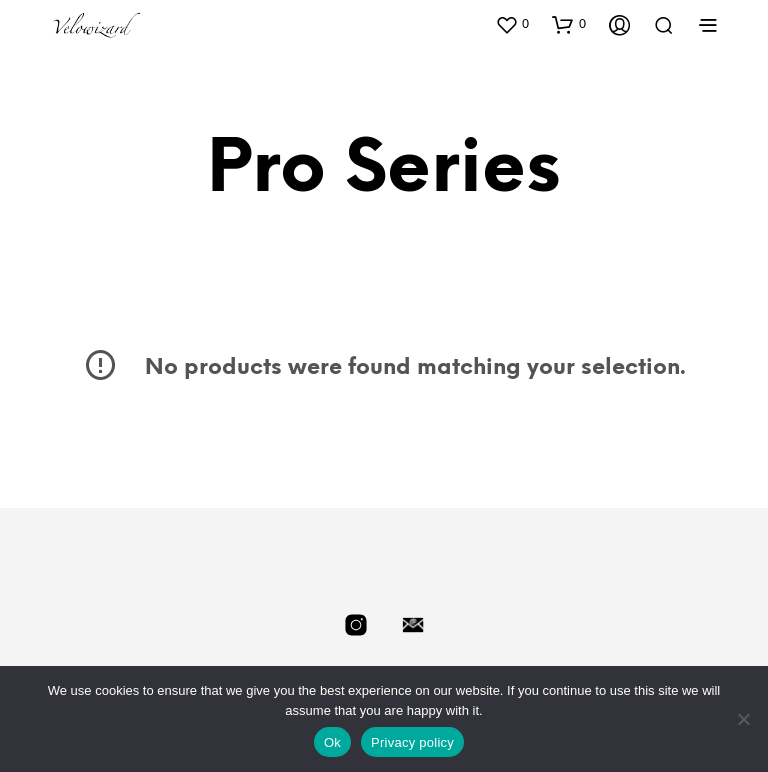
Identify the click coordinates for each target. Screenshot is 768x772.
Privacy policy (412, 742)
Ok (332, 742)
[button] (512, 24)
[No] (743, 719)
